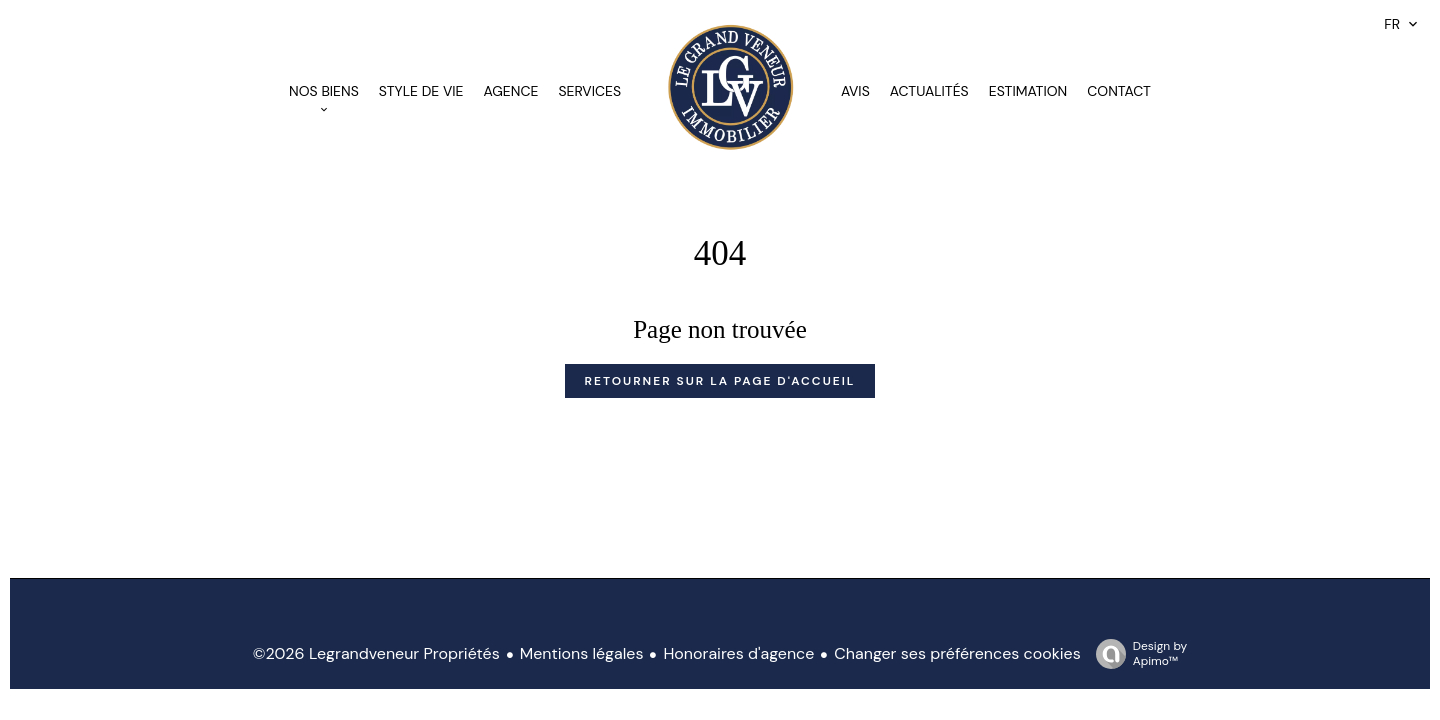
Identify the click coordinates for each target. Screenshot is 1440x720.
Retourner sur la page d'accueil (720, 381)
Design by (1136, 653)
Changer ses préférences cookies (957, 653)
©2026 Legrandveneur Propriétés (376, 653)
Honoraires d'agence (738, 653)
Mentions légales (582, 653)
